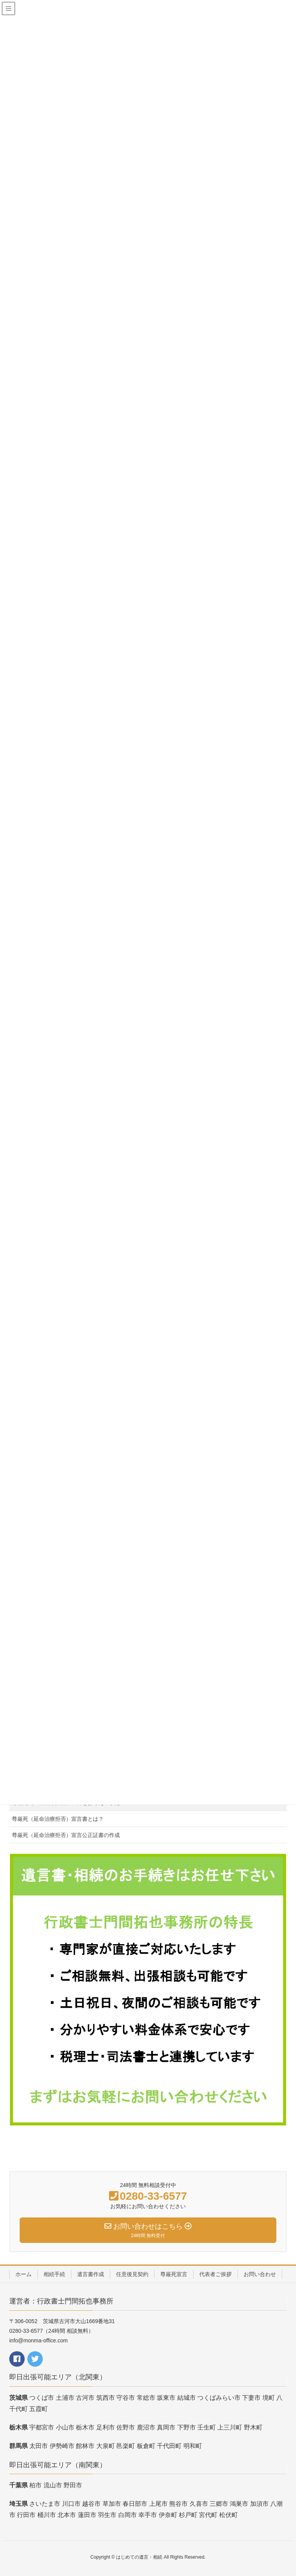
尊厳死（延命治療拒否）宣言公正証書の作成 (66, 1835)
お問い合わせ (260, 2274)
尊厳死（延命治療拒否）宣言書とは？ (58, 1819)
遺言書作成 (90, 2274)
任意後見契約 (132, 2274)
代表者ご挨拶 (215, 2274)
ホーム (23, 2274)
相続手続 (54, 2274)
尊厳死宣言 (173, 2274)
